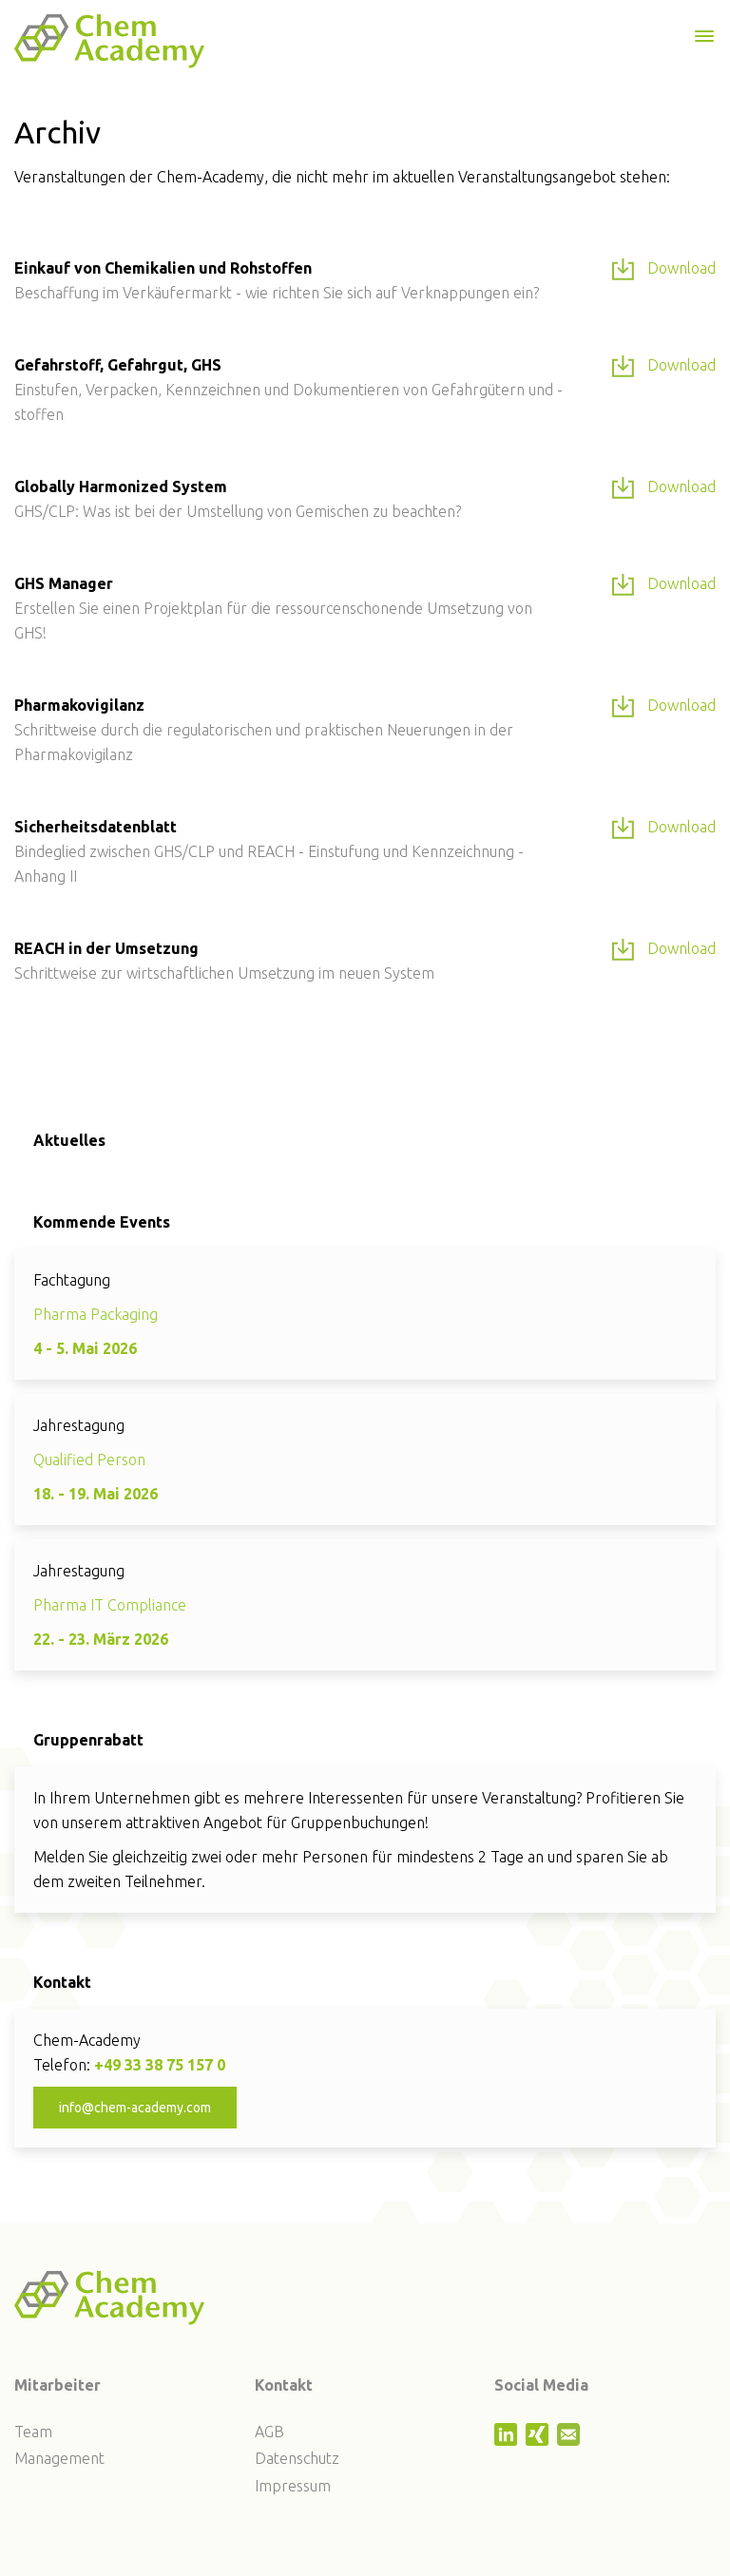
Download (664, 269)
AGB (269, 2431)
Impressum (293, 2485)
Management (59, 2458)
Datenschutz (297, 2458)
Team (33, 2431)
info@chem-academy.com (135, 2107)
